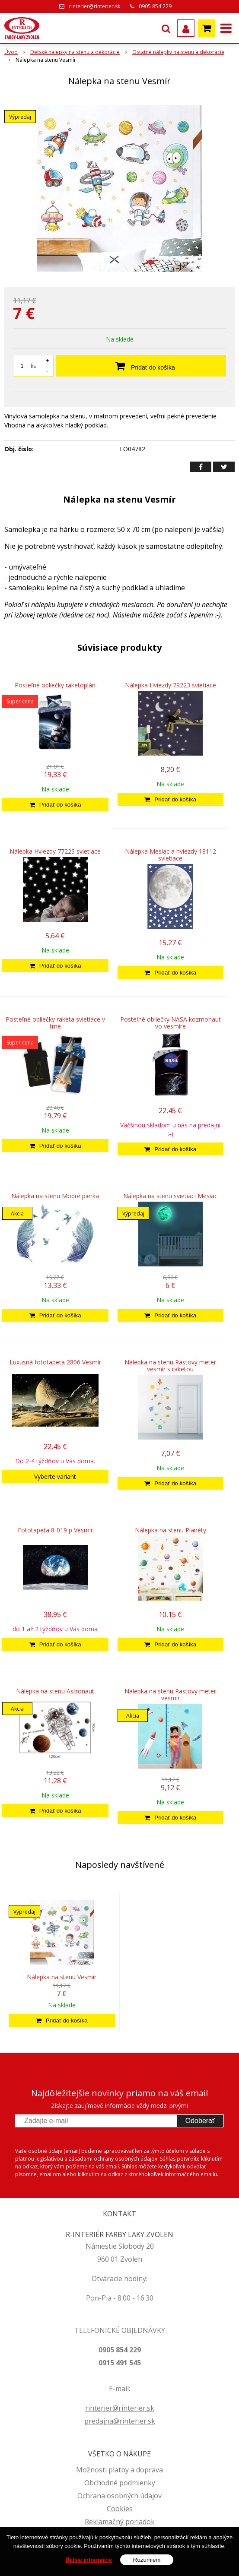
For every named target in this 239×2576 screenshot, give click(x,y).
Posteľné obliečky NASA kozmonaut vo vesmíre (170, 1022)
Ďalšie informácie (89, 2560)
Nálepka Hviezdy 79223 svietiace (170, 685)
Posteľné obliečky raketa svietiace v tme (55, 1022)
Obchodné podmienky (119, 2482)
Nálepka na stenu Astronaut (55, 1691)
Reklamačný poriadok (120, 2521)
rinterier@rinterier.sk (94, 6)
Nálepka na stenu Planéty (170, 1530)
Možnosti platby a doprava (119, 2470)
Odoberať (200, 2120)
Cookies (120, 2508)
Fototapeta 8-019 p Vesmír (55, 1530)
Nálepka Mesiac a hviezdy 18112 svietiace (170, 854)
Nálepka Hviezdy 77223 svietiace (55, 851)
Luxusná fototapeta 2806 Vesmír (55, 1362)
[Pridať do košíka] (55, 804)
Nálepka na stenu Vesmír (61, 1977)
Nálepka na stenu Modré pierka (55, 1196)
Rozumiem (147, 2560)
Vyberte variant (55, 1476)
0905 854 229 (155, 6)
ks (33, 366)
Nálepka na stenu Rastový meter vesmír (170, 1694)
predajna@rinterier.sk (119, 2421)
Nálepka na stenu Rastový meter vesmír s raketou (170, 1365)
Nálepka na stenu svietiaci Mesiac (170, 1196)
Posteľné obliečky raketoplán (55, 685)
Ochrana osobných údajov (119, 2495)
